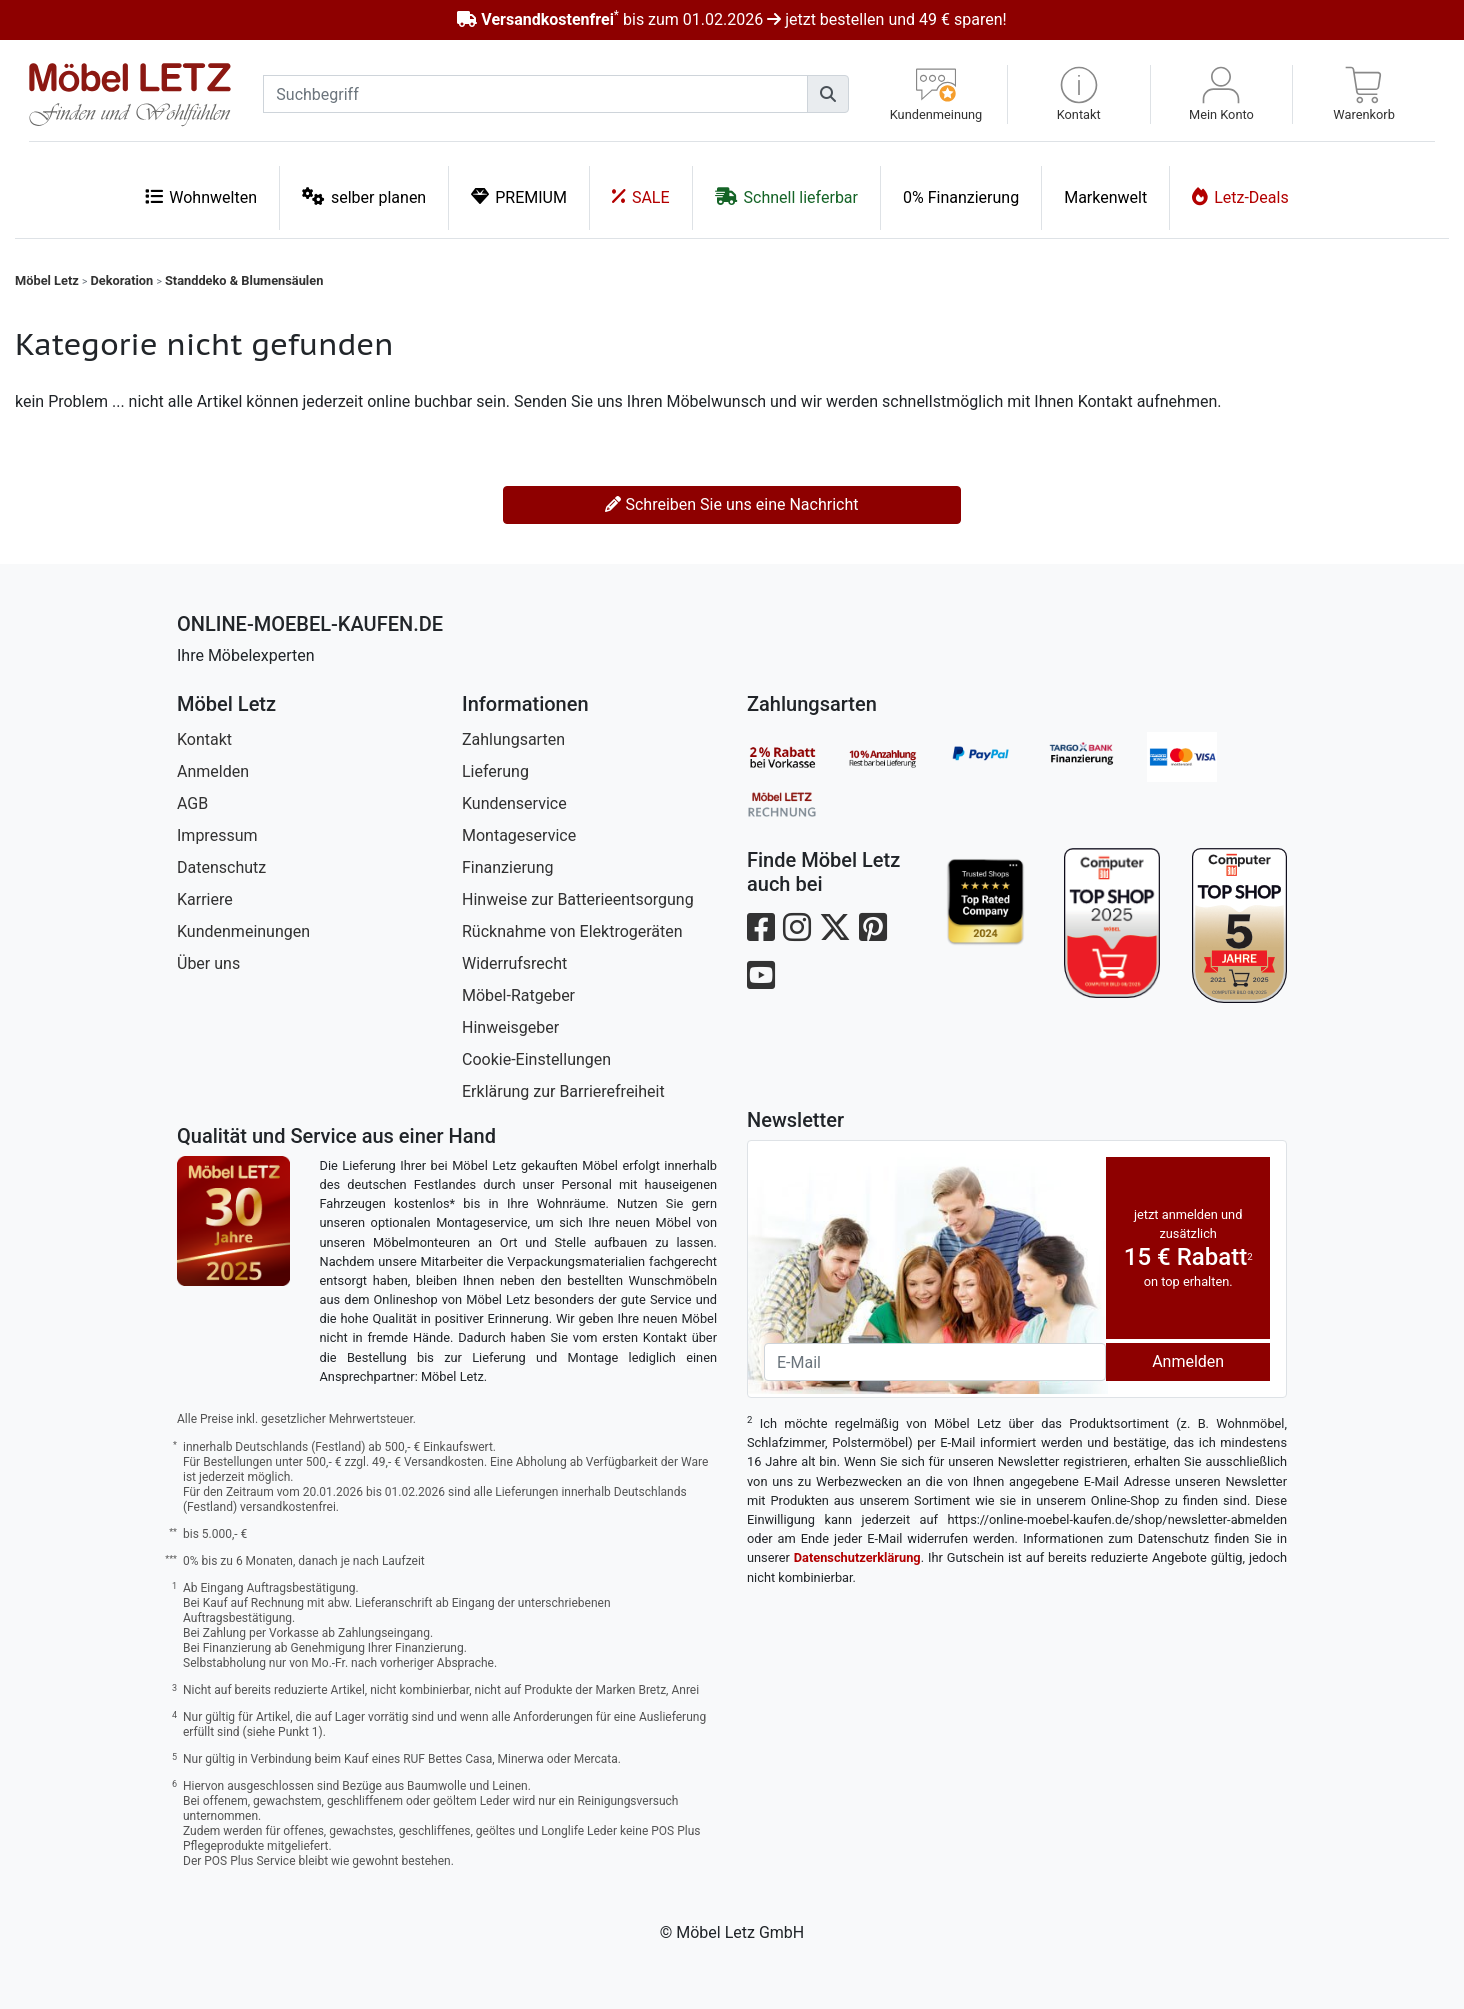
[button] (1079, 94)
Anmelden (213, 771)
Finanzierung (507, 867)
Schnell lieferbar (786, 196)
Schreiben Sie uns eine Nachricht (731, 504)
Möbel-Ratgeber (518, 995)
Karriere (205, 899)
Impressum (217, 835)
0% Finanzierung (961, 197)
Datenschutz (221, 867)
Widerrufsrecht (514, 963)
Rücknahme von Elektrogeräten (572, 931)
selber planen (364, 196)
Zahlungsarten (513, 739)
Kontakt (204, 739)
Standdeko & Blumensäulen (244, 280)
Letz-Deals (1240, 196)
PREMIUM (519, 196)
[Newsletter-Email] (935, 1362)
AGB (192, 803)
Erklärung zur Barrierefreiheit (563, 1091)
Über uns (208, 963)
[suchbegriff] (535, 94)
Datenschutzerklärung (857, 1557)
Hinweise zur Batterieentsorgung (578, 899)
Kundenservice (514, 803)
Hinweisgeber (510, 1027)
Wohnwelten (201, 196)
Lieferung (495, 771)
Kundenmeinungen (243, 931)
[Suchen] (828, 94)
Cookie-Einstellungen (536, 1059)
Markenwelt (1105, 197)
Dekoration (122, 280)
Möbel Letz (47, 280)
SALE (641, 196)
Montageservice (519, 835)
